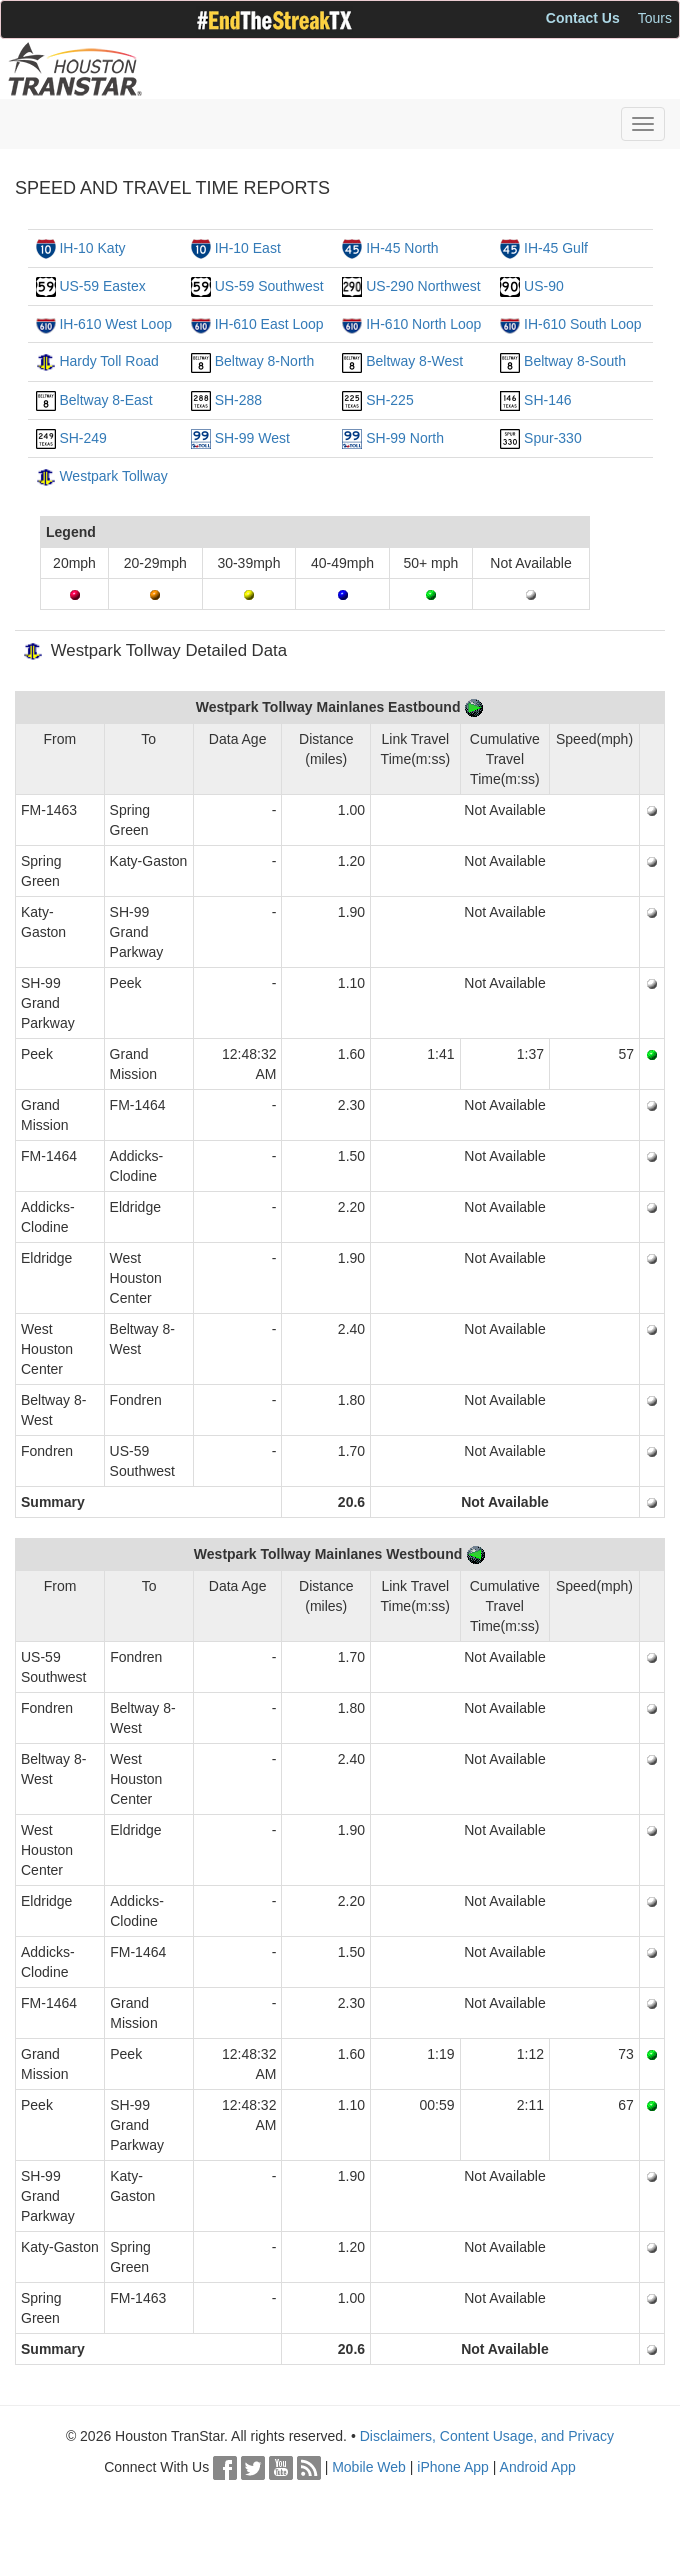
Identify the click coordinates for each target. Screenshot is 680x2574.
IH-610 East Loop (269, 324)
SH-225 (389, 400)
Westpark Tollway (113, 476)
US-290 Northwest (423, 286)
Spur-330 (553, 438)
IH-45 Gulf (556, 248)
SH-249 (82, 438)
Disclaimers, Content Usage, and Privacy (487, 2436)
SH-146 (547, 400)
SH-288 (238, 400)
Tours (655, 18)
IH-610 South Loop (583, 324)
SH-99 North (405, 438)
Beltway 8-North (265, 361)
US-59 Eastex (102, 286)
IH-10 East (248, 248)
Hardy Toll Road (108, 361)
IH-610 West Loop (115, 324)
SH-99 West (252, 438)
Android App (538, 2467)
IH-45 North (402, 248)
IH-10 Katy (92, 248)
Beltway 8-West (414, 361)
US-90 (544, 286)
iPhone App (453, 2467)
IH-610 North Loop (423, 324)
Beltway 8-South (575, 361)
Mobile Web (369, 2467)
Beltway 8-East (105, 400)
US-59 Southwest (269, 286)
